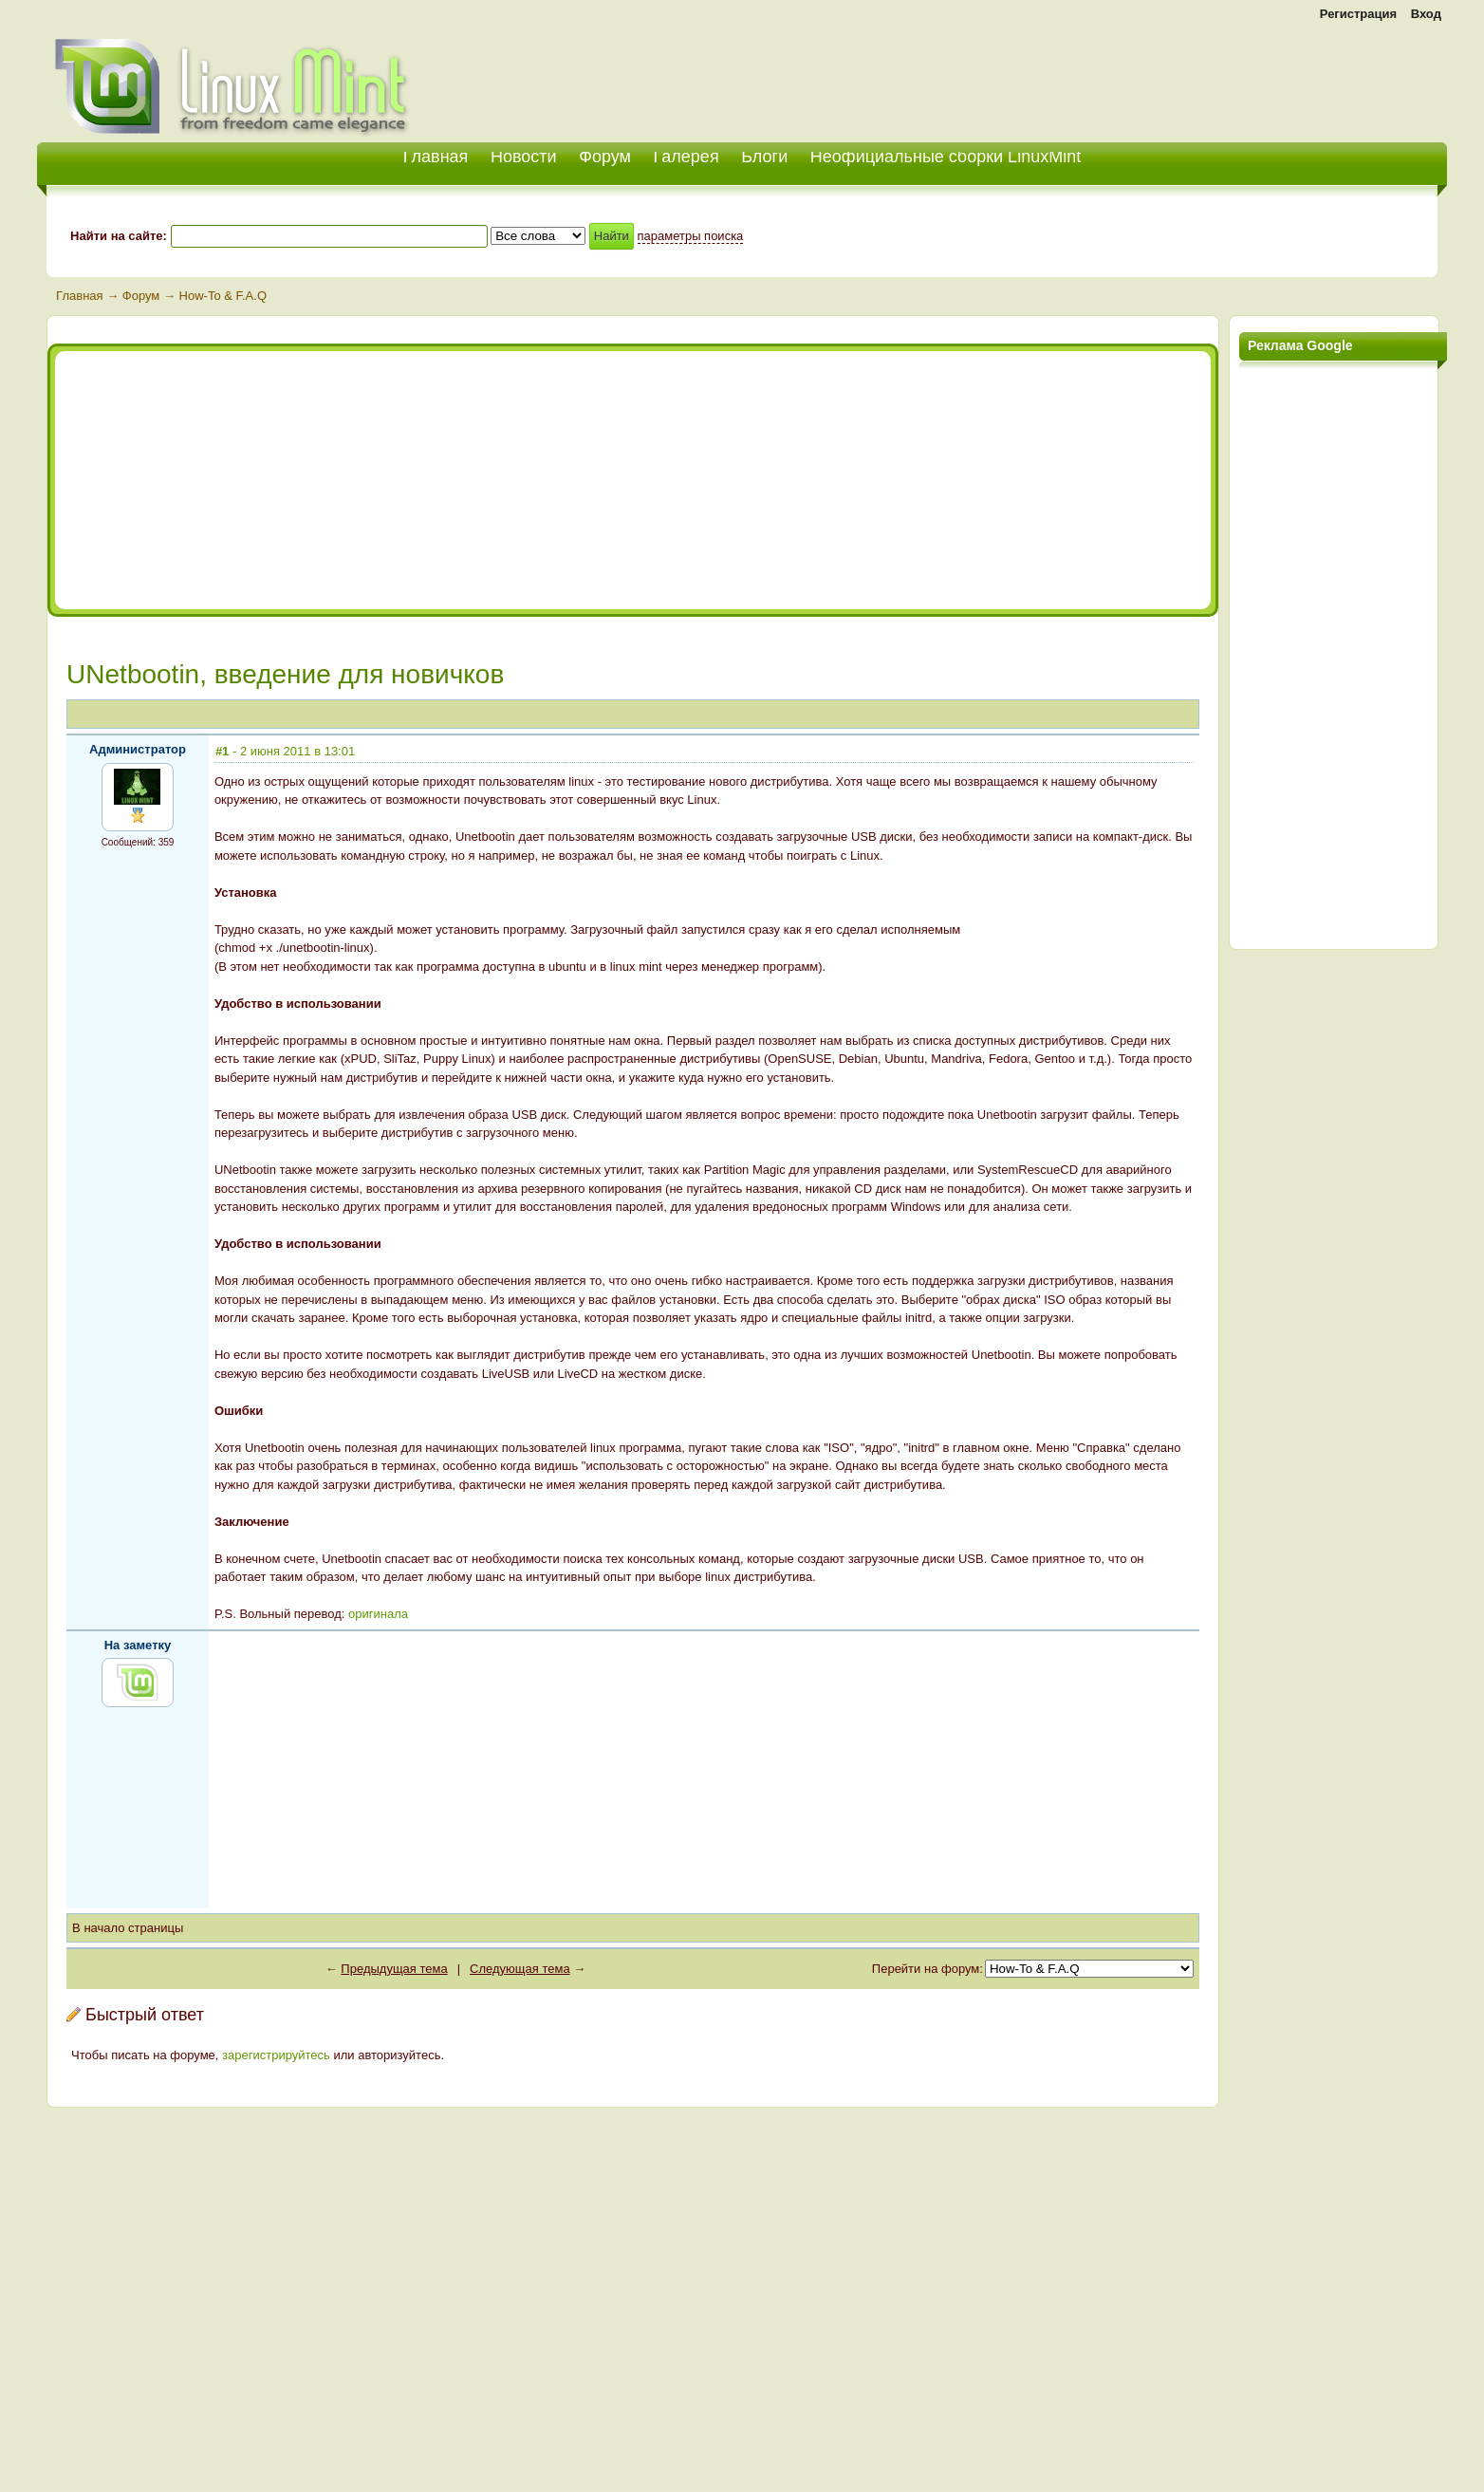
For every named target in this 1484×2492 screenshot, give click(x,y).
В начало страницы (127, 1928)
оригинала (378, 1614)
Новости (524, 156)
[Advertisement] (1225, 75)
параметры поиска (691, 236)
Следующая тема (520, 1969)
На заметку (138, 1645)
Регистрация (1358, 14)
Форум (605, 156)
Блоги (764, 156)
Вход (1426, 14)
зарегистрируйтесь (276, 2055)
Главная (79, 295)
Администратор (137, 749)
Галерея (686, 156)
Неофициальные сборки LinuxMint (945, 156)
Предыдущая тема (394, 1969)
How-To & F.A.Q (223, 295)
